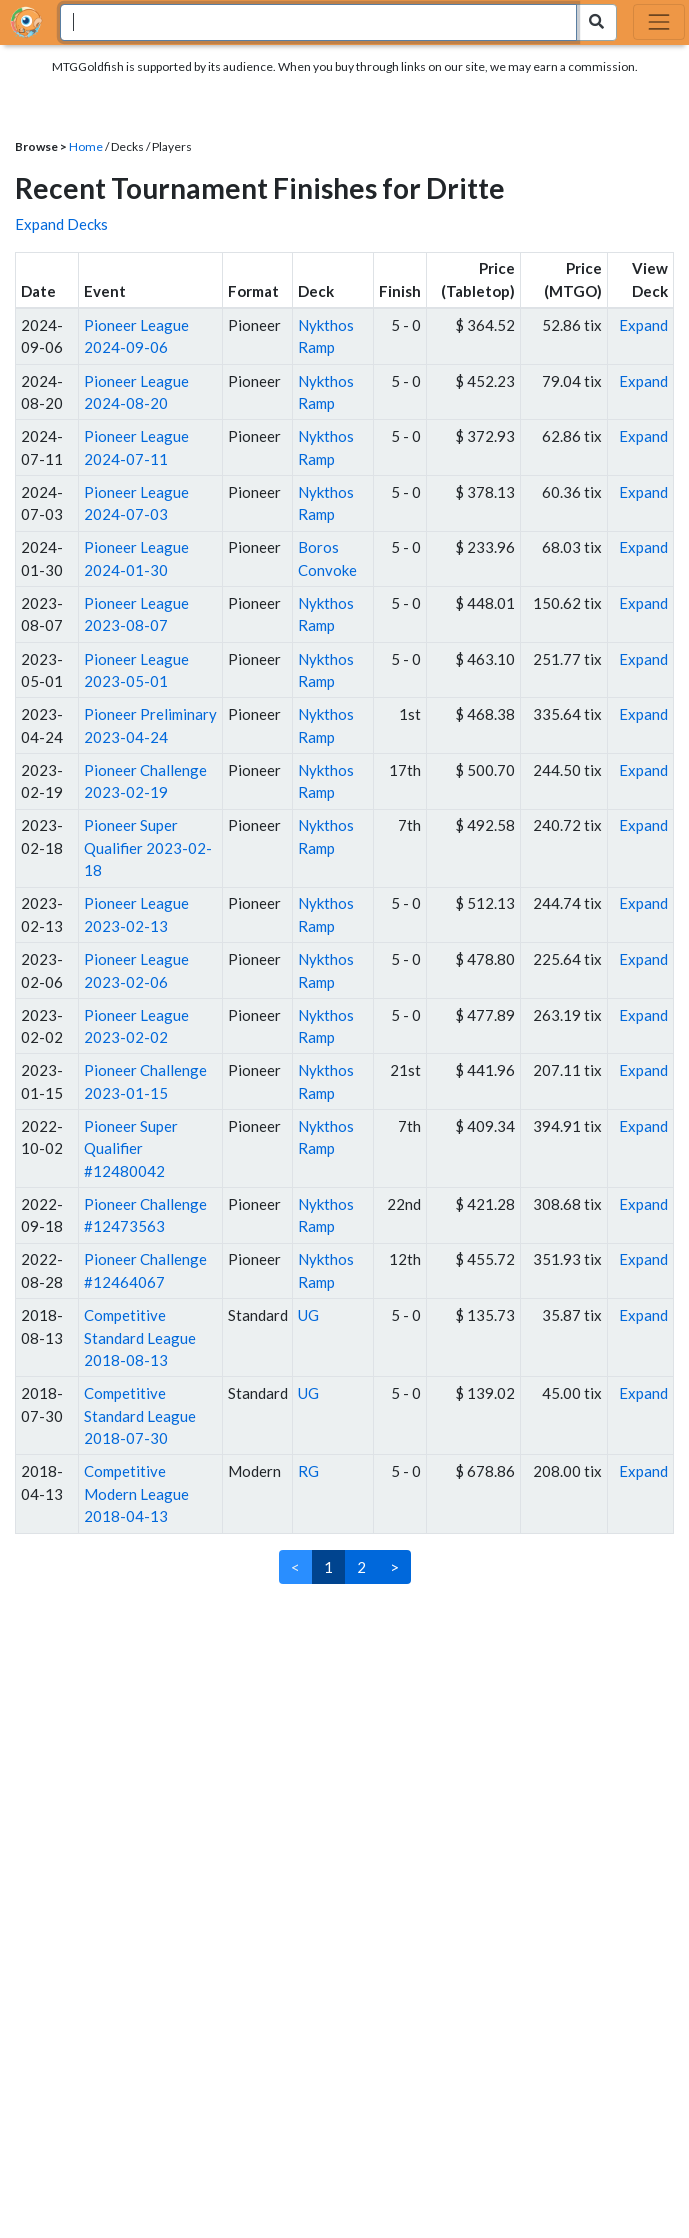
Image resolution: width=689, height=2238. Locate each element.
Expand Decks (61, 224)
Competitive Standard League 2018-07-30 (140, 1415)
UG (308, 1315)
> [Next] (394, 1567)
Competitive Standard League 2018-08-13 (140, 1337)
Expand (643, 325)
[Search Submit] (596, 22)
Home (86, 146)
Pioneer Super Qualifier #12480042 (131, 1148)
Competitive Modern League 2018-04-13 (136, 1493)
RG (308, 1471)
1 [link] (328, 1567)
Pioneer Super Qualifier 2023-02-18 (148, 847)
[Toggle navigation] (659, 22)
